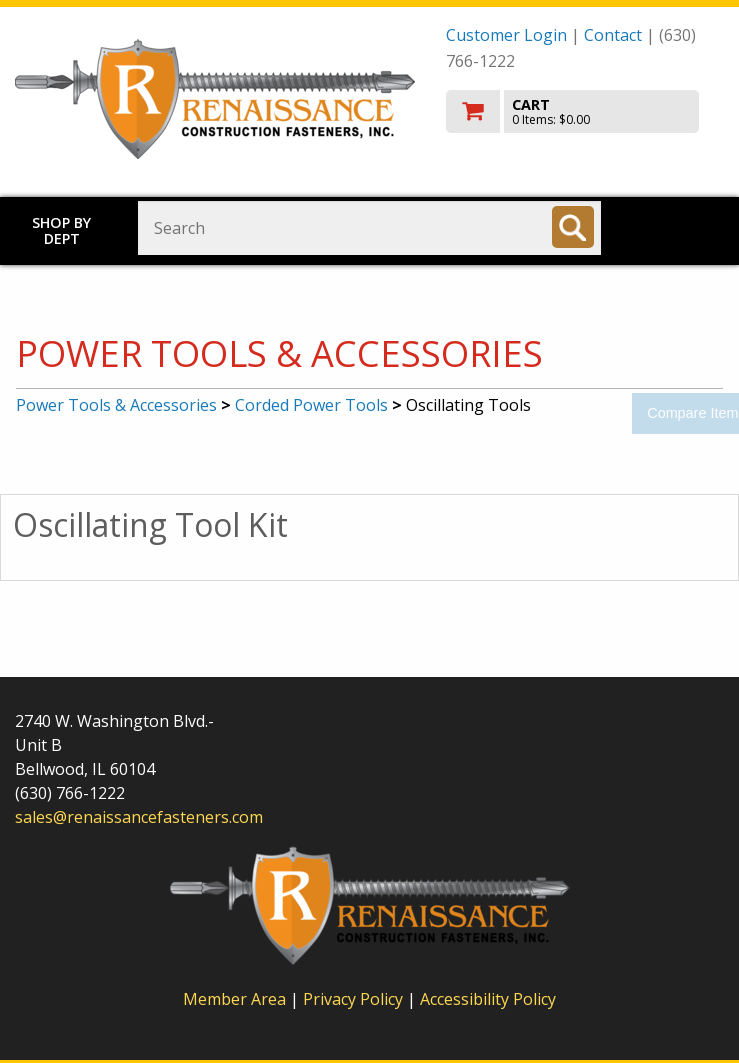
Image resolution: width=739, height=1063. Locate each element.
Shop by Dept (61, 230)
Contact (613, 35)
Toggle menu (680, 226)
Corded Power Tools (311, 405)
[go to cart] (585, 111)
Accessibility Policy (488, 999)
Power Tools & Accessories (116, 405)
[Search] (573, 227)
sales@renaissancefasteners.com (139, 817)
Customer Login (506, 35)
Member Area (234, 999)
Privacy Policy (355, 999)
